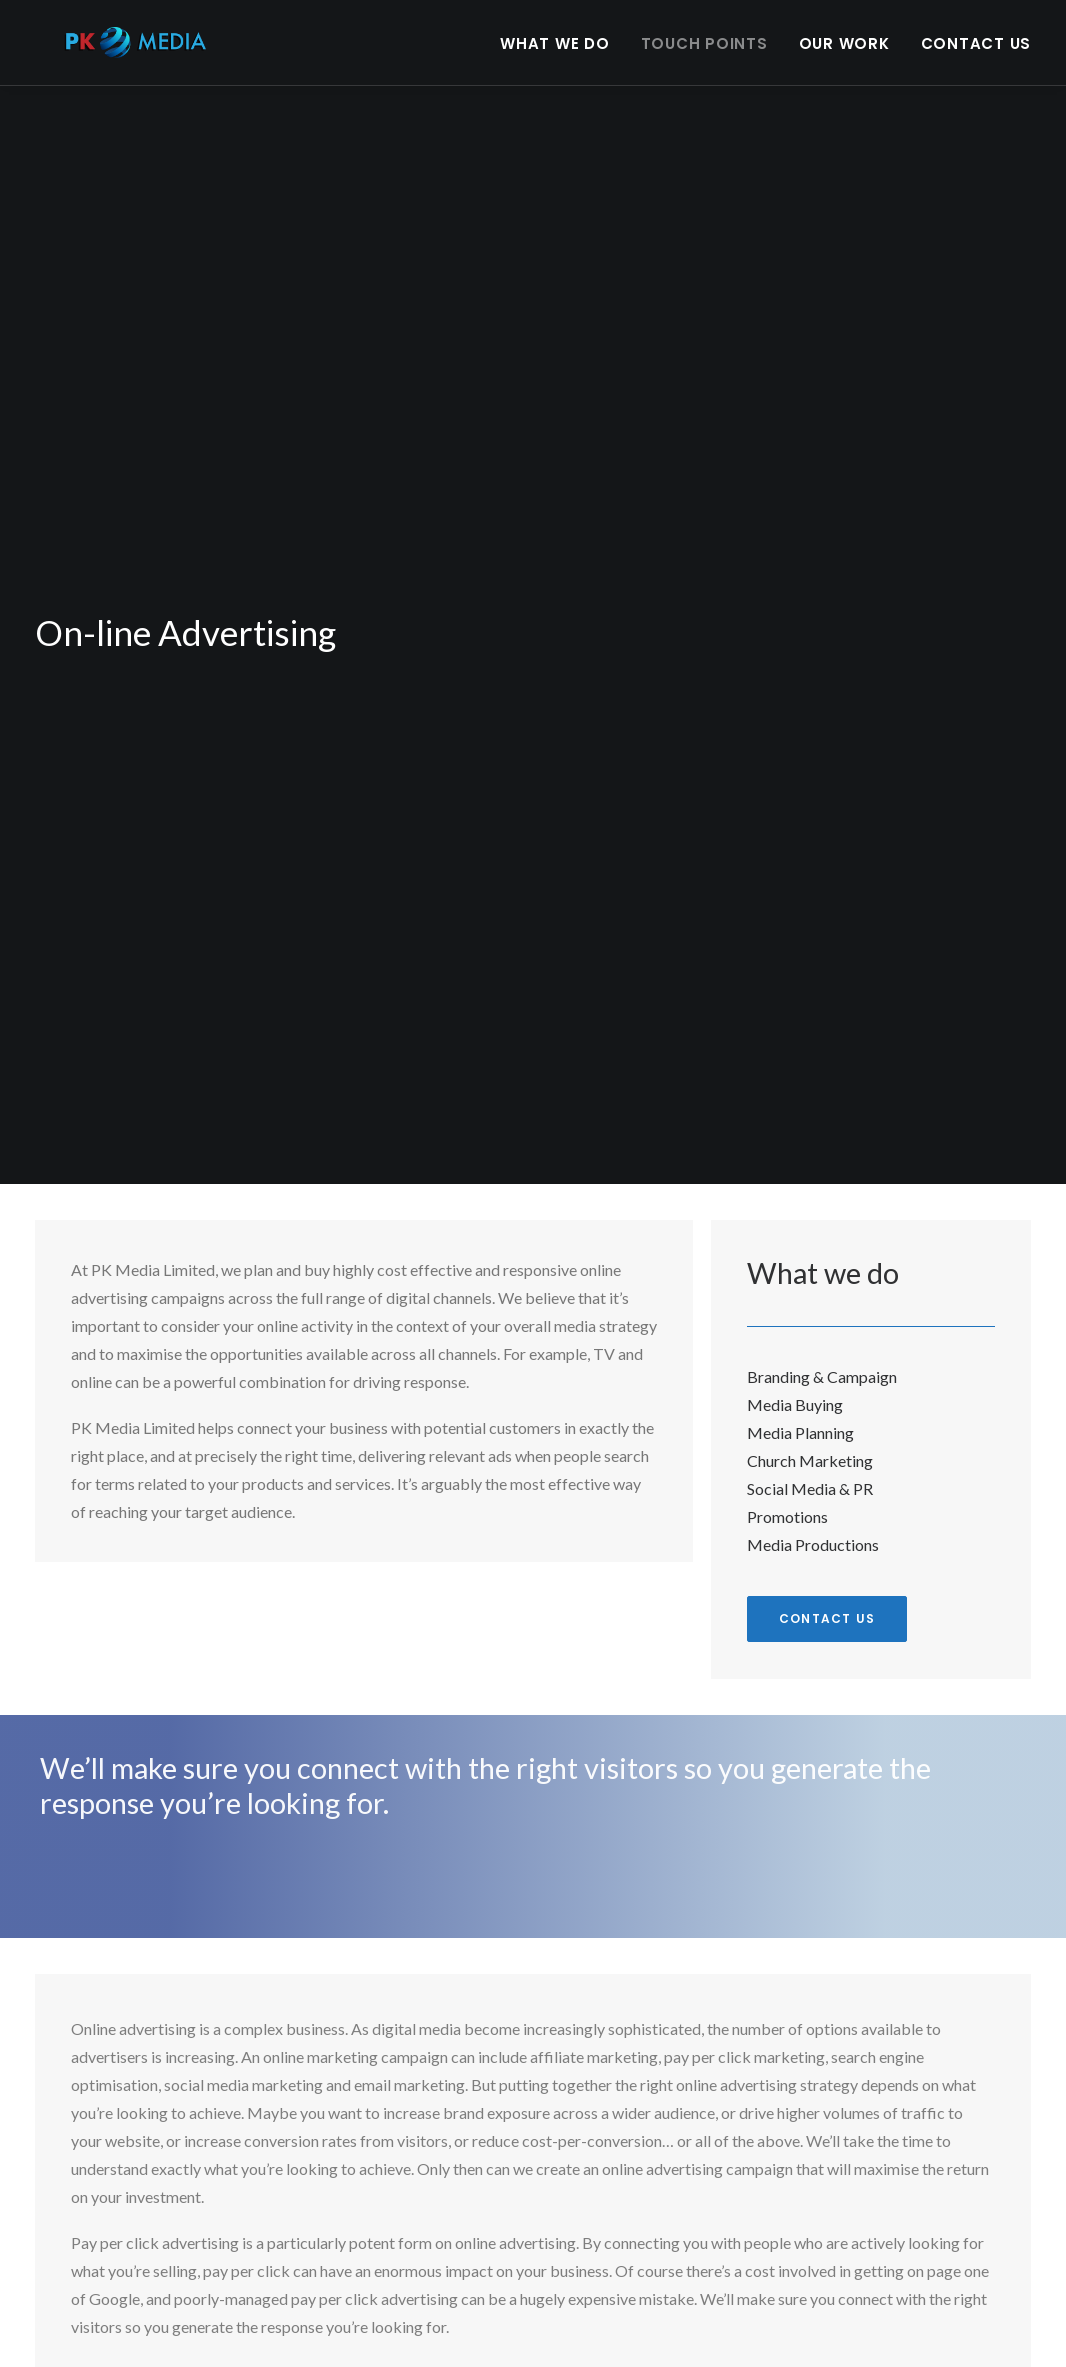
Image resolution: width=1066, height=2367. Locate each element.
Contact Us (976, 54)
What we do (555, 54)
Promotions (787, 1503)
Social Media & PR (810, 1475)
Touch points (704, 54)
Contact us (827, 1605)
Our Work (844, 54)
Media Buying (795, 1391)
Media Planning (800, 1419)
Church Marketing (810, 1447)
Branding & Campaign (822, 1363)
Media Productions (813, 1531)
